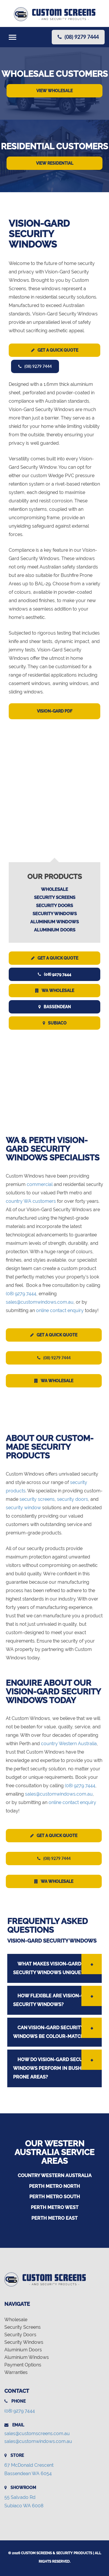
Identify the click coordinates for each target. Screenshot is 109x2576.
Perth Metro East (54, 2218)
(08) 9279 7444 (35, 366)
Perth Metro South (54, 2196)
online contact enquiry (60, 1310)
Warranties (16, 2372)
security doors (72, 1499)
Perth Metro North (54, 2186)
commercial (40, 1184)
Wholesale (54, 889)
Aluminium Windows (54, 921)
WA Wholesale (54, 990)
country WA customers (31, 1201)
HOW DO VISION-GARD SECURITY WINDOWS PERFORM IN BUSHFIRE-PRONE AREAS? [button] (53, 2068)
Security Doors (54, 905)
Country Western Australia (55, 2175)
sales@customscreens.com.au (37, 2433)
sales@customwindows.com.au (40, 1302)
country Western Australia (69, 1743)
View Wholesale (54, 90)
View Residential (54, 163)
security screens (37, 1499)
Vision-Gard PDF (54, 711)
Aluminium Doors (54, 930)
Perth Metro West (54, 2207)
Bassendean (54, 1006)
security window (23, 1507)
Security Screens (54, 897)
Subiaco (55, 1023)
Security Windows (55, 913)
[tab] (54, 1968)
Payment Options (22, 2365)
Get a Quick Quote (54, 350)
